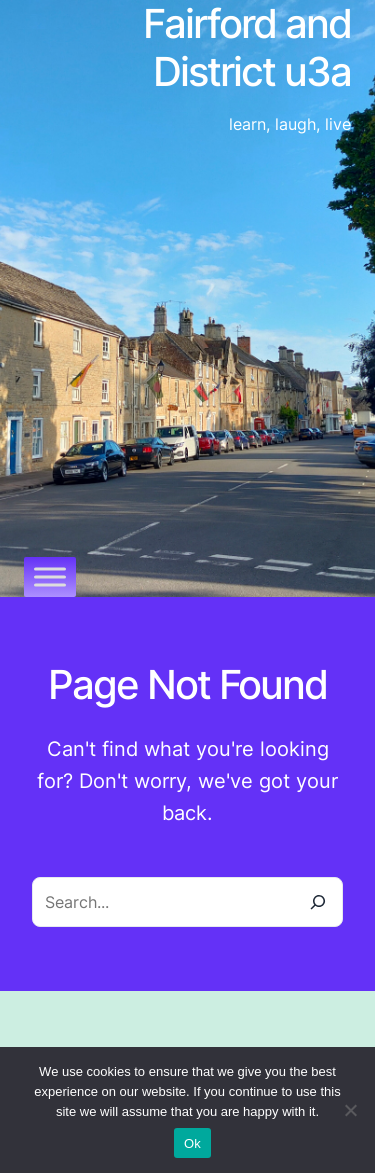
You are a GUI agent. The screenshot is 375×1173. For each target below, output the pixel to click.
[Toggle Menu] (50, 576)
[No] (350, 1110)
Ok (192, 1143)
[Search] (318, 902)
